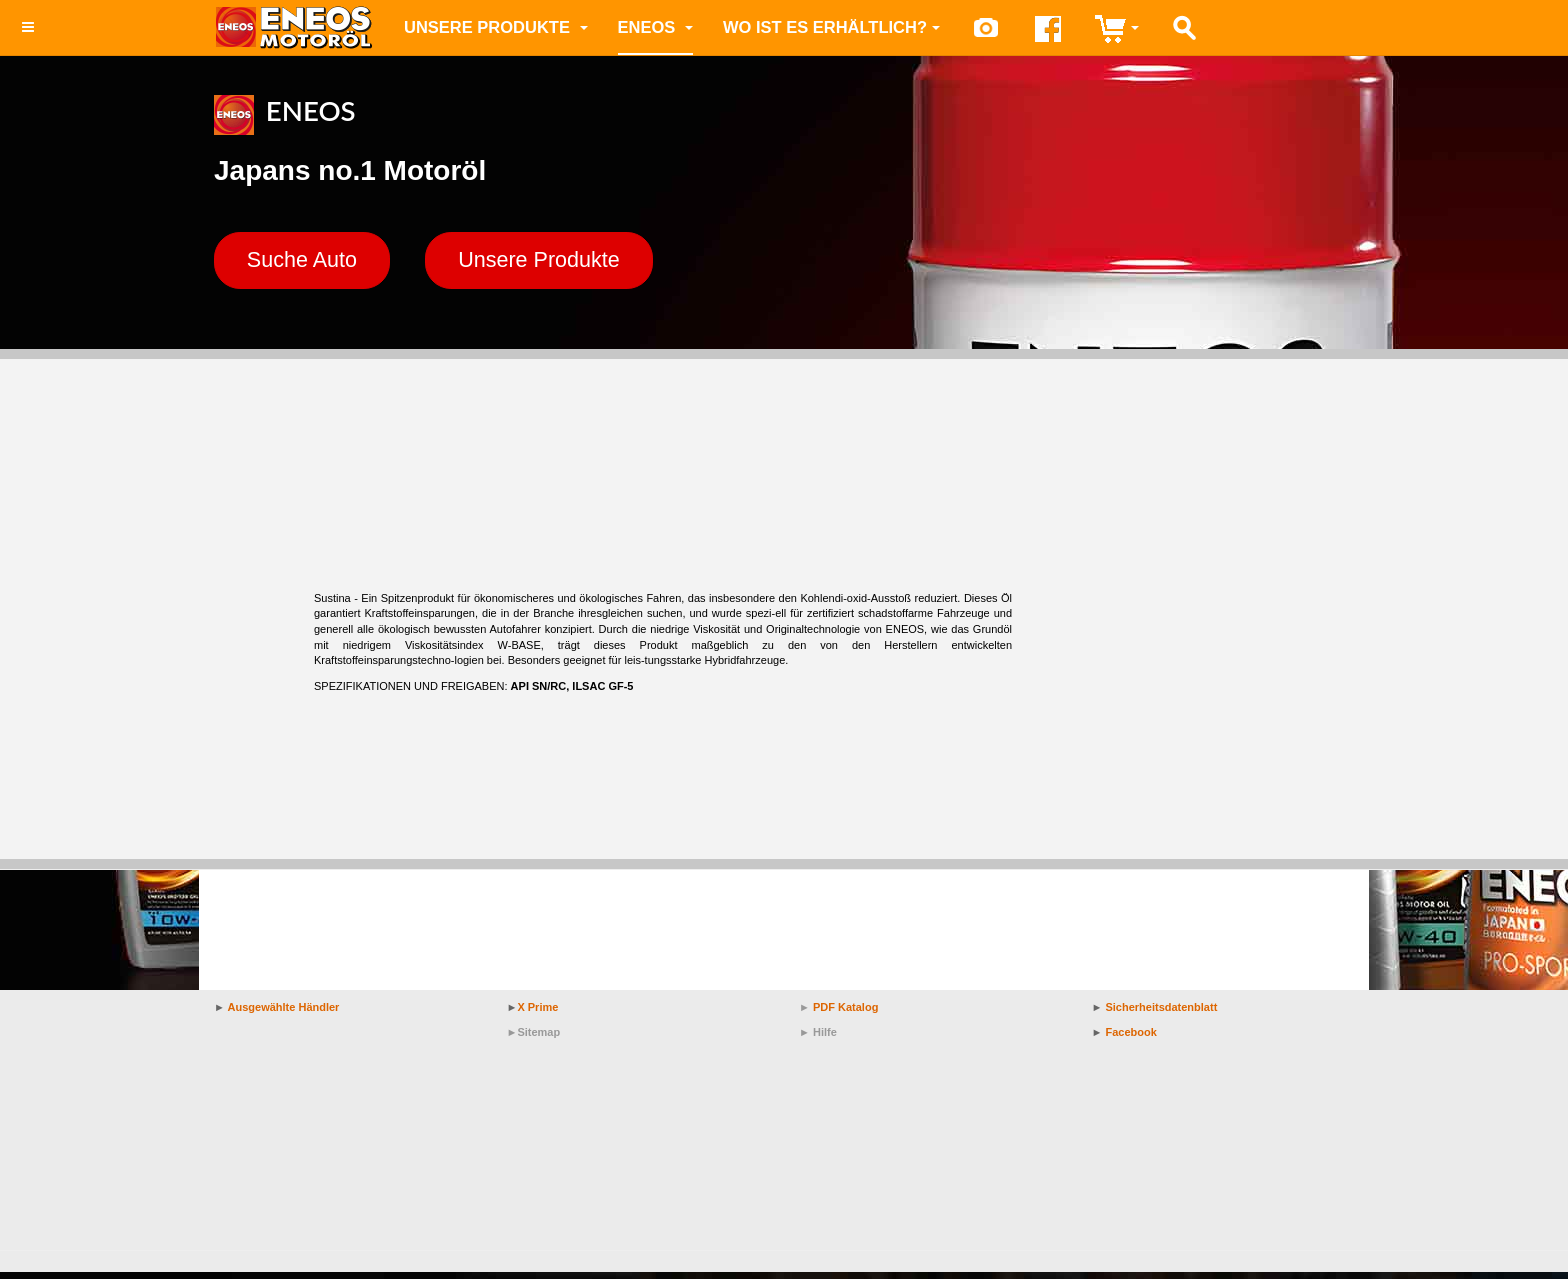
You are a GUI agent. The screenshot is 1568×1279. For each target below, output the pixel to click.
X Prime (537, 1014)
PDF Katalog (845, 1014)
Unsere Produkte (496, 27)
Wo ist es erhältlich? (831, 27)
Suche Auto (316, 263)
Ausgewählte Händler (284, 1014)
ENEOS (655, 27)
